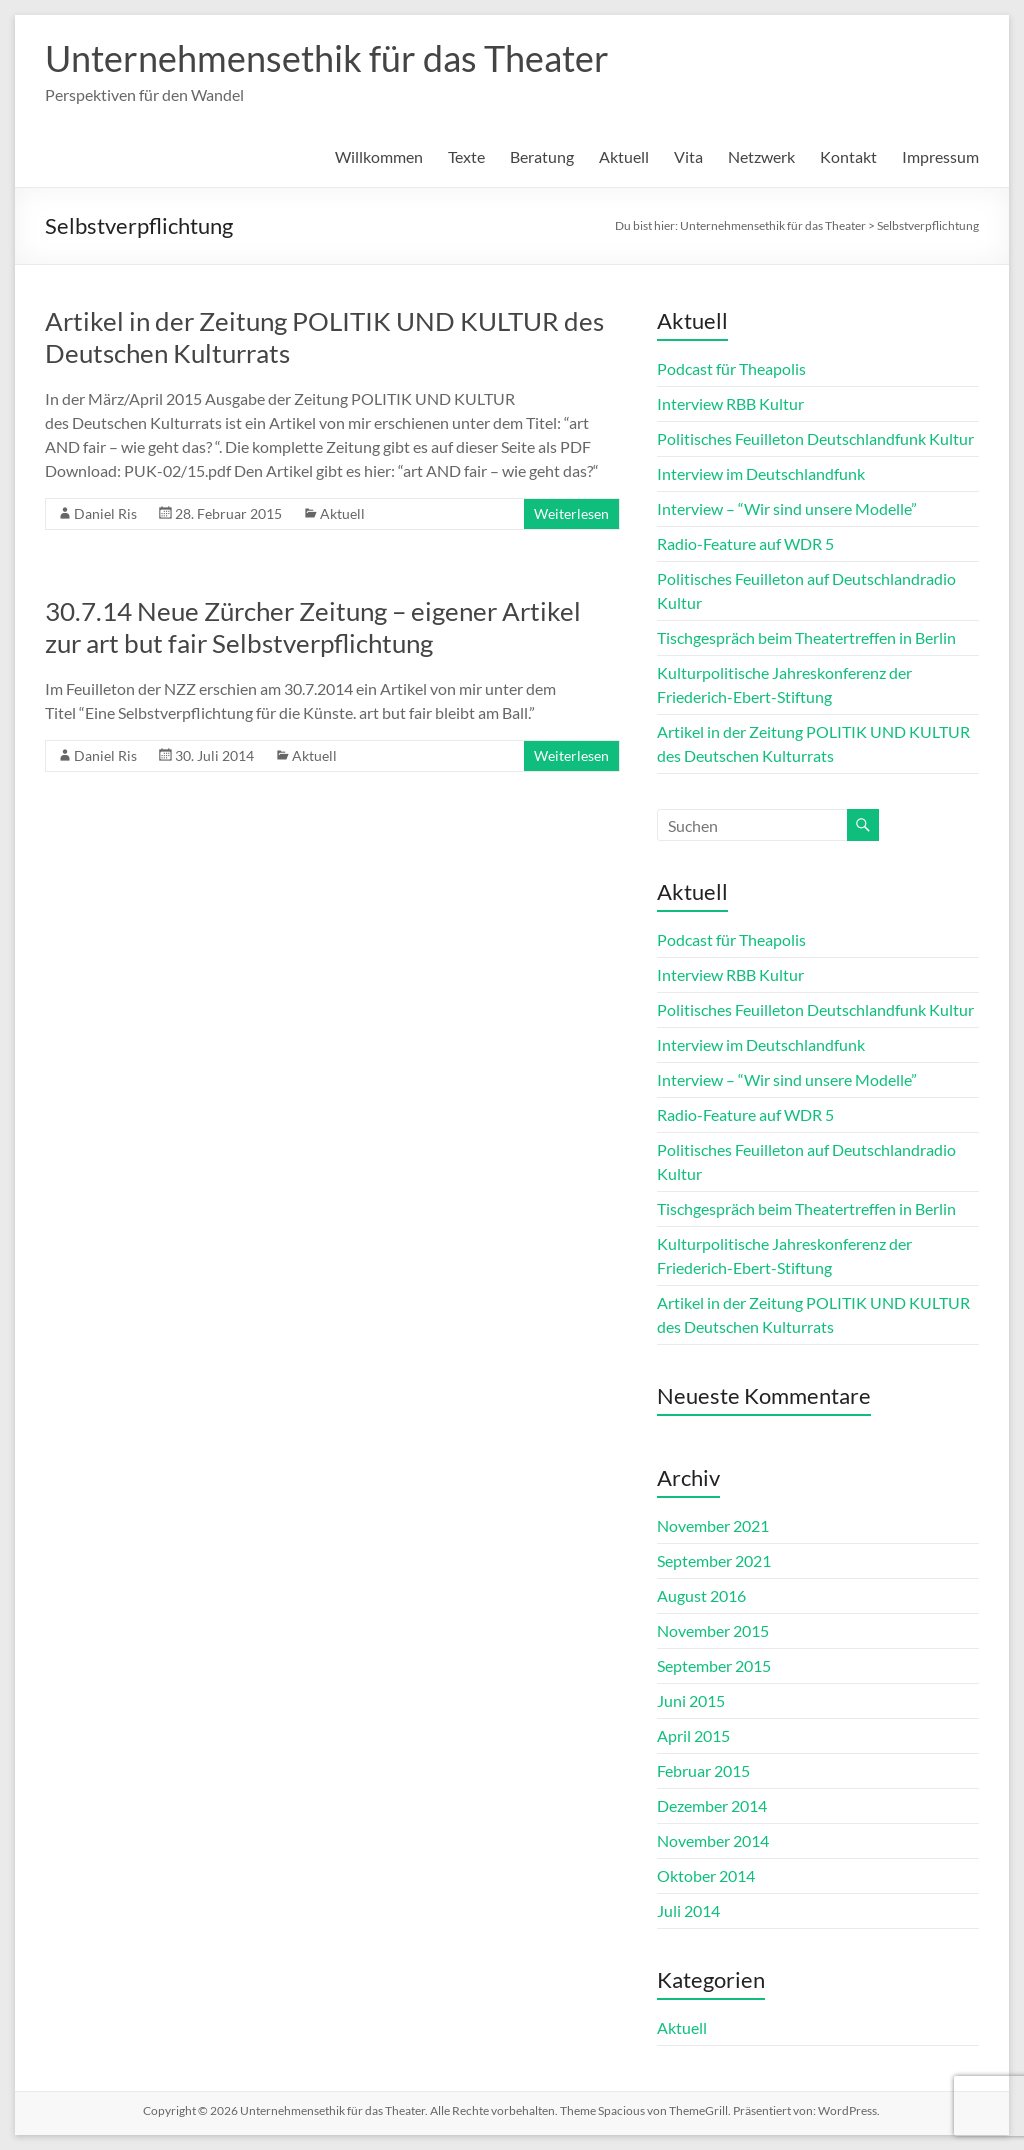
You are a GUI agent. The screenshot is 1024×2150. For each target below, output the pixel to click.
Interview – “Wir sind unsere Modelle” (787, 508)
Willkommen (379, 156)
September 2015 (714, 1665)
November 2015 (713, 1630)
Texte (466, 156)
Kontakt (848, 156)
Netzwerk (761, 156)
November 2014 (713, 1840)
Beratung (542, 156)
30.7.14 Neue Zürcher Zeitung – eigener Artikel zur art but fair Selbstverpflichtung (313, 627)
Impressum (940, 156)
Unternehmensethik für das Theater (327, 58)
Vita (688, 156)
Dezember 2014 (712, 1805)
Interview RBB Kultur (730, 403)
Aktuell (624, 156)
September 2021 (714, 1560)
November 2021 (713, 1525)
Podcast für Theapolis (731, 368)
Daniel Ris (105, 513)
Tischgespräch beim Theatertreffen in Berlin (806, 637)
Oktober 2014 (706, 1875)
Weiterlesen (571, 513)
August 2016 (701, 1595)
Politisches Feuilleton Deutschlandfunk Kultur (815, 438)
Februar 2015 (703, 1770)
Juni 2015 (691, 1700)
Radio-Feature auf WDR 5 (745, 543)
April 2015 (693, 1735)
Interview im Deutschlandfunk (761, 473)
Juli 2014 (688, 1910)
